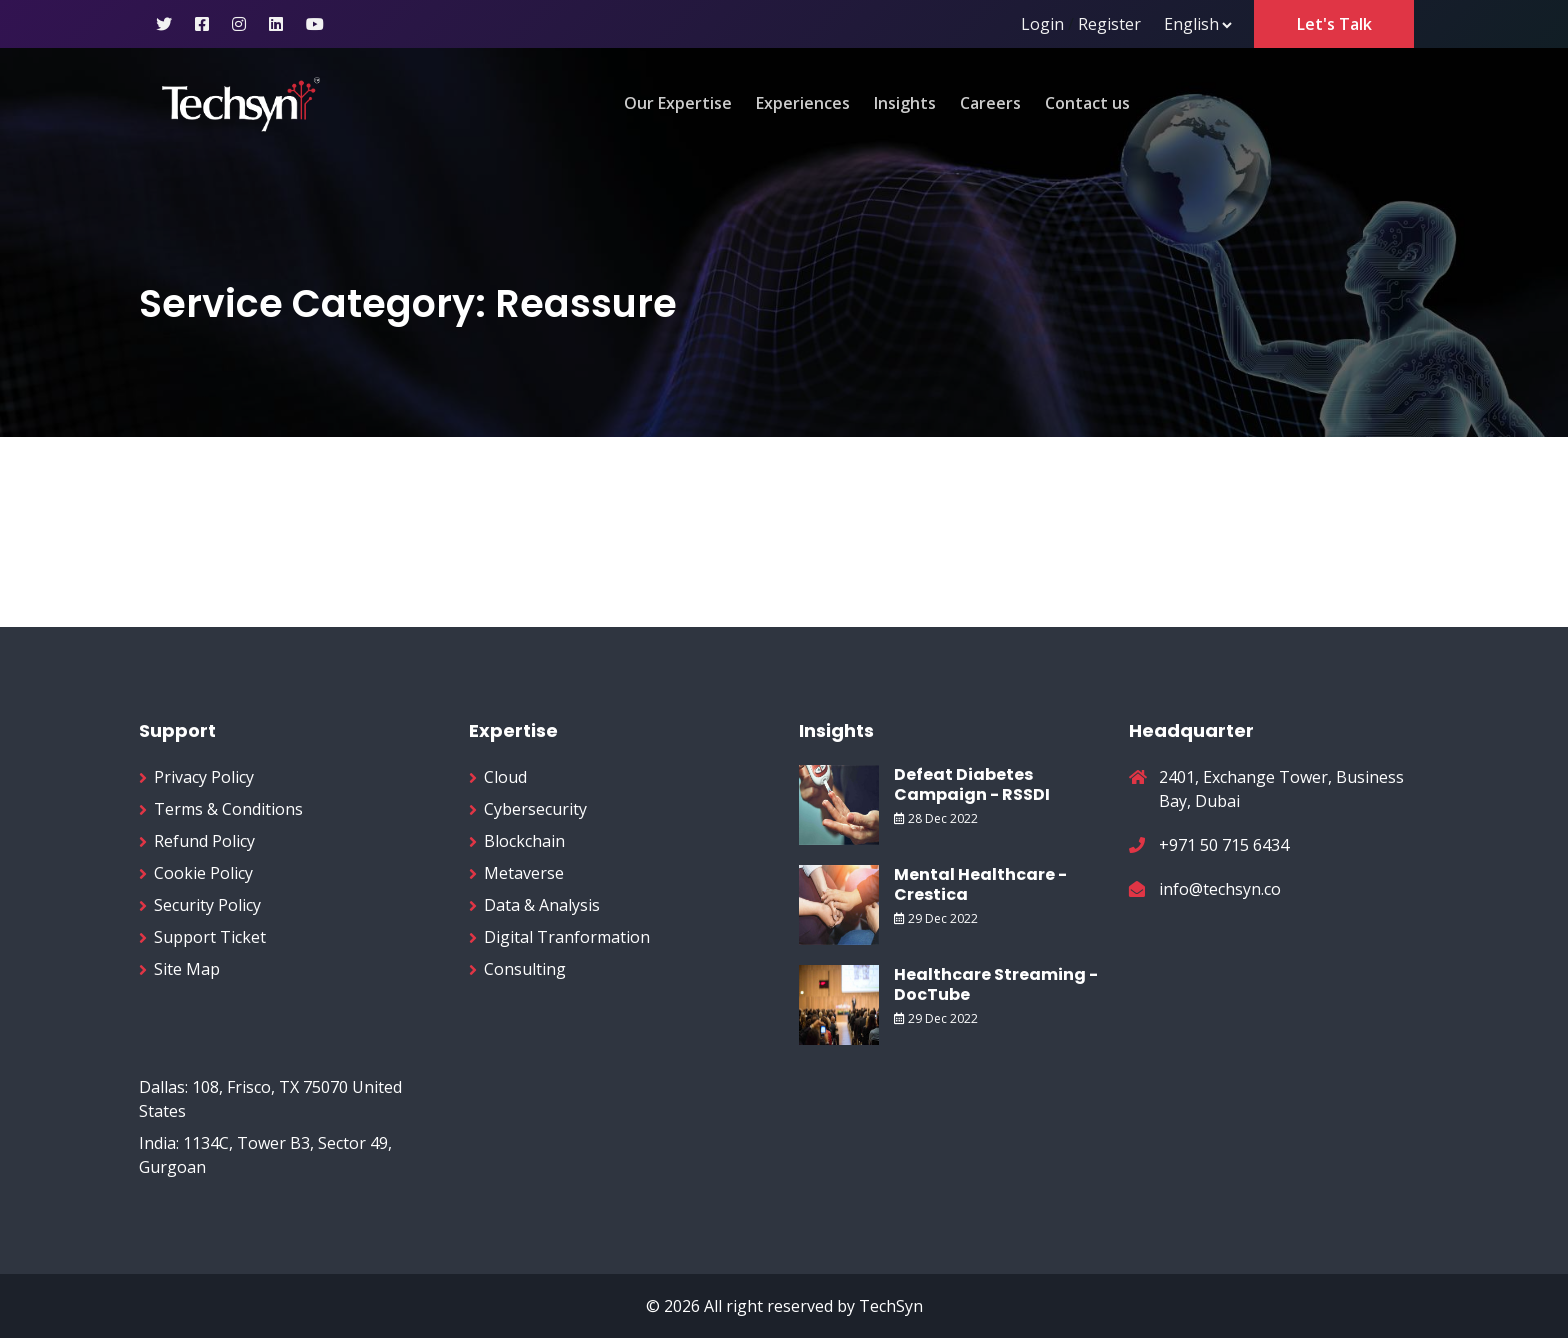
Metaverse (524, 873)
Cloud (505, 777)
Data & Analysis (542, 905)
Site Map (187, 969)
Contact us (1087, 103)
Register (1109, 24)
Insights (905, 103)
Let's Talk (1334, 24)
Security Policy (207, 905)
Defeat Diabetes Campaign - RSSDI (972, 784)
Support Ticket (210, 937)
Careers (990, 103)
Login (1042, 24)
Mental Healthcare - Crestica (980, 884)
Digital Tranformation (567, 937)
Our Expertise (678, 103)
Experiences (803, 103)
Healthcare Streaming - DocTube (996, 984)
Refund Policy (204, 841)
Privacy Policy (204, 777)
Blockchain (524, 841)
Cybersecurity (535, 809)
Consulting (525, 969)
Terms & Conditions (228, 809)
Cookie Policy (203, 873)
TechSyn (891, 1306)
